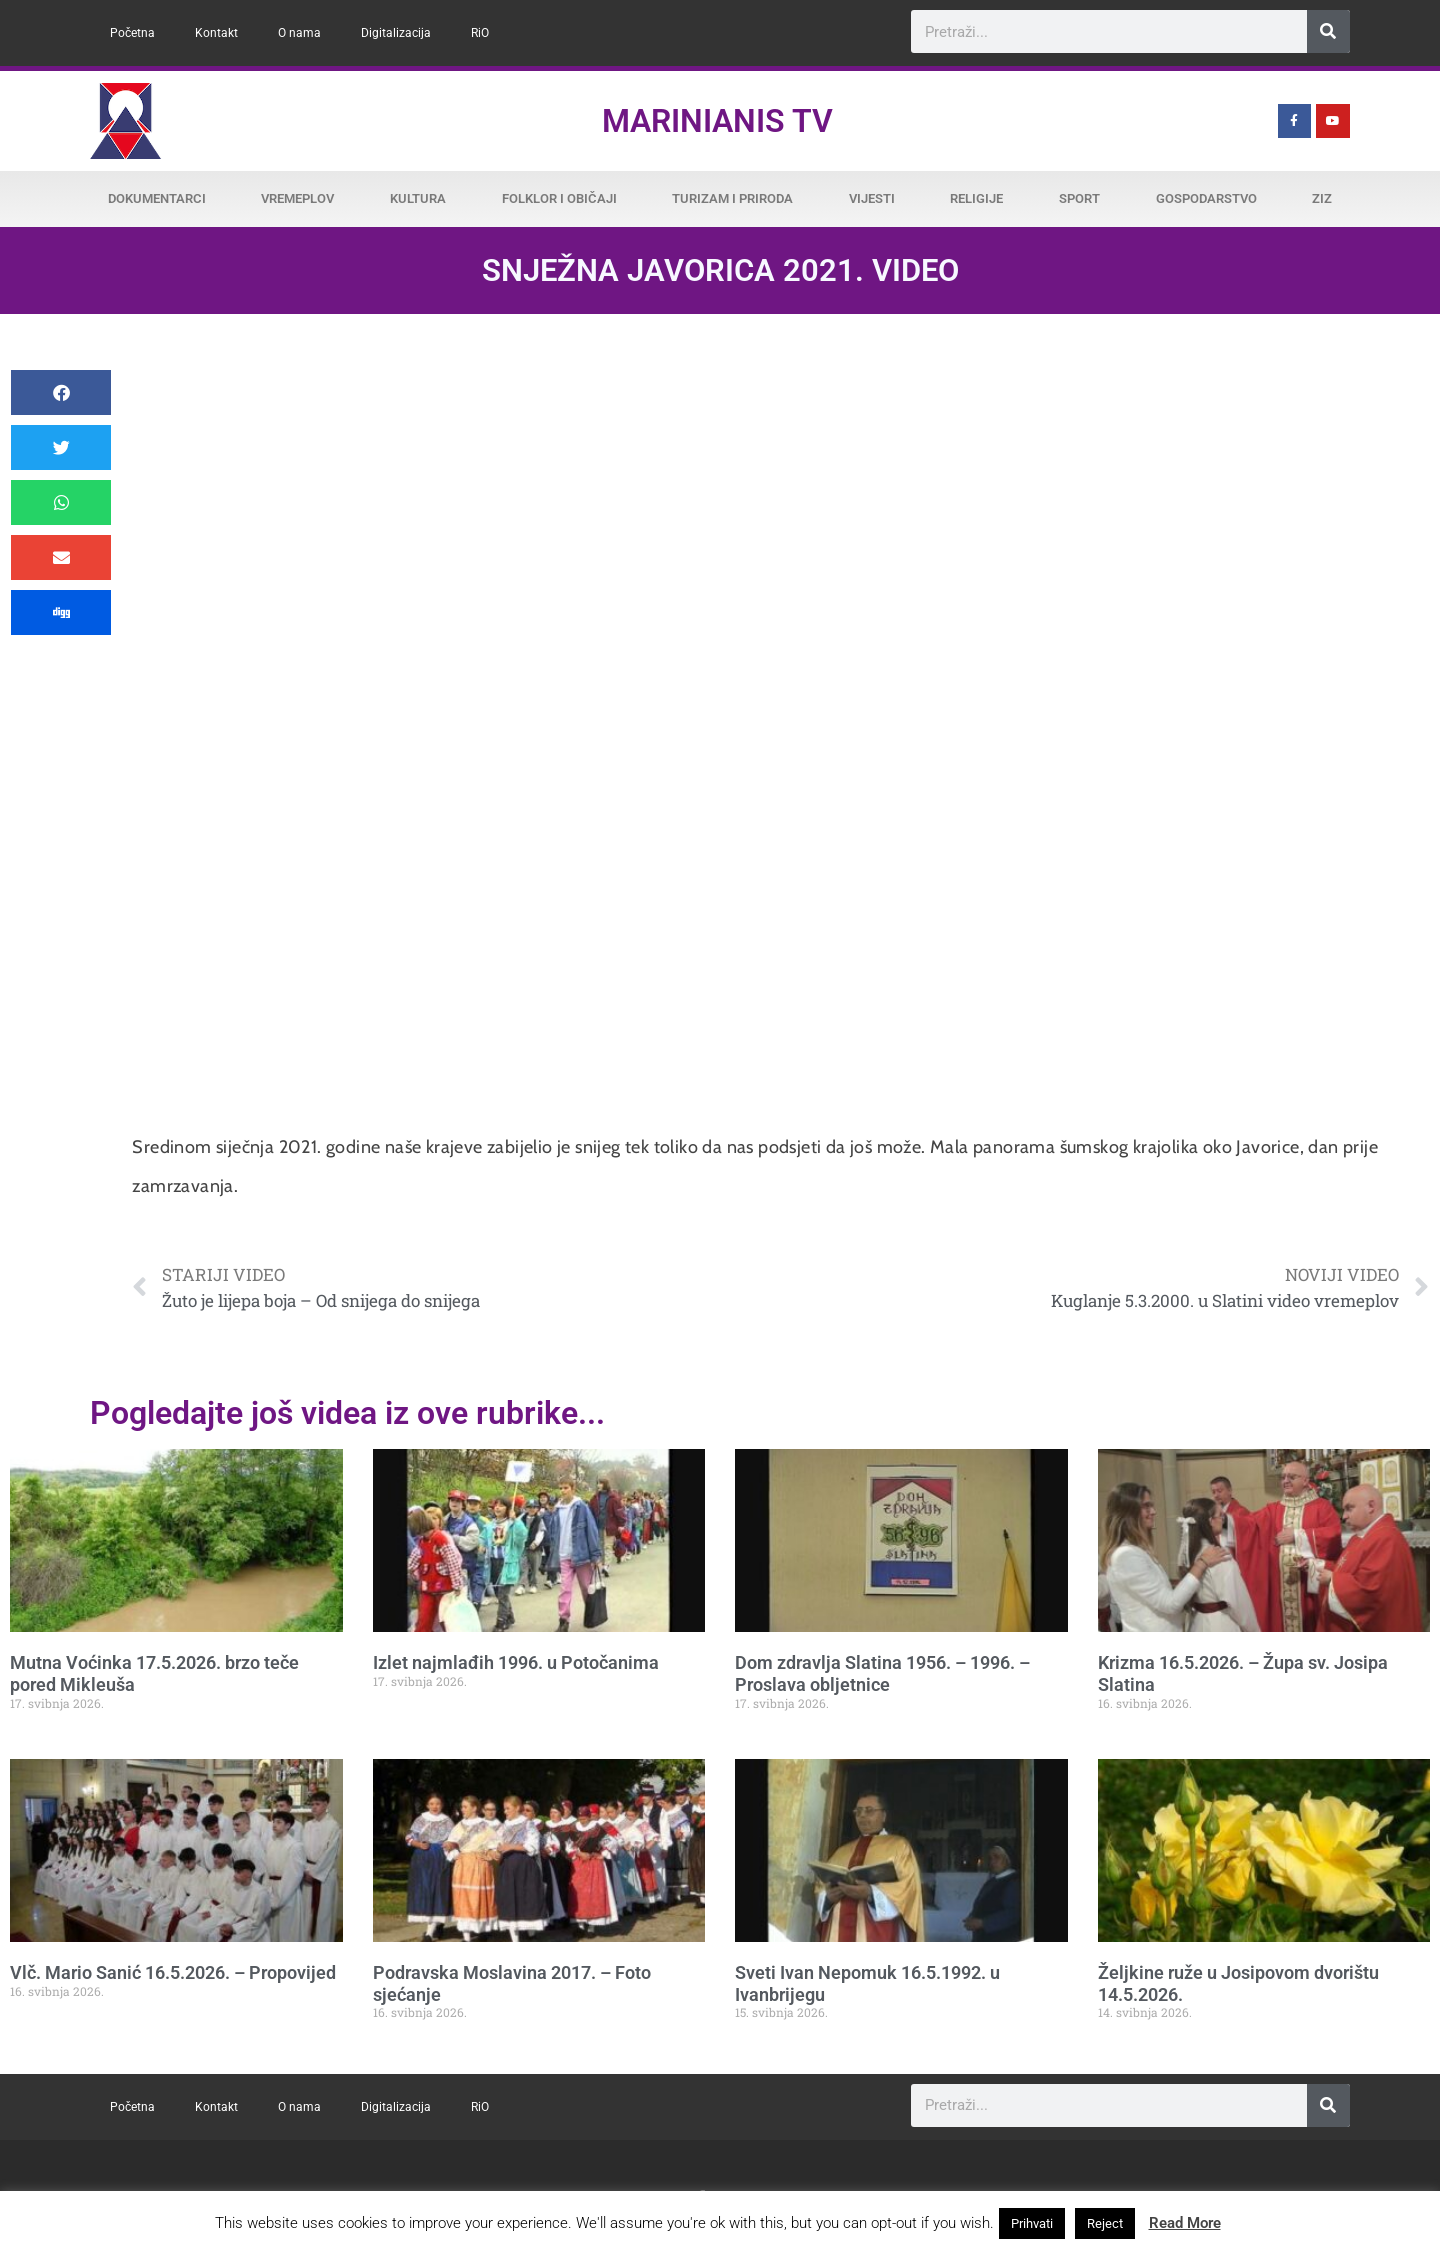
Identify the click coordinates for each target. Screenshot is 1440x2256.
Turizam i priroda (732, 198)
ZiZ (1322, 198)
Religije (976, 198)
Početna (132, 33)
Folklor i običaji (559, 198)
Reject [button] (1105, 2223)
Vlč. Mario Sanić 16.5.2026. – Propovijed (173, 1972)
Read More (1185, 2223)
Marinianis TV (717, 121)
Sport (1079, 198)
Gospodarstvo (1206, 198)
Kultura (418, 198)
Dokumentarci (157, 198)
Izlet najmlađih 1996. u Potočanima (516, 1662)
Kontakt (216, 33)
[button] (61, 392)
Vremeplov (297, 198)
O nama (299, 33)
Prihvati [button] (1032, 2223)
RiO (480, 33)
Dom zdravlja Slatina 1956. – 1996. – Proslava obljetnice (882, 1673)
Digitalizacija (396, 33)
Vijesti (872, 198)
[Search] (1328, 31)
